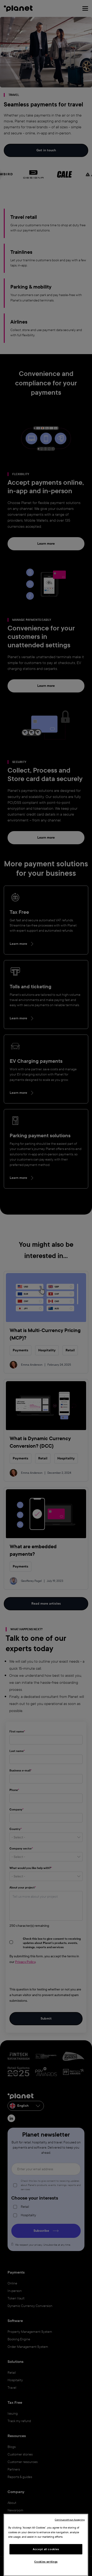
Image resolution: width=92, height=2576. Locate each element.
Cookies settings (46, 2562)
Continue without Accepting (70, 2519)
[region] (46, 2545)
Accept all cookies (46, 2549)
